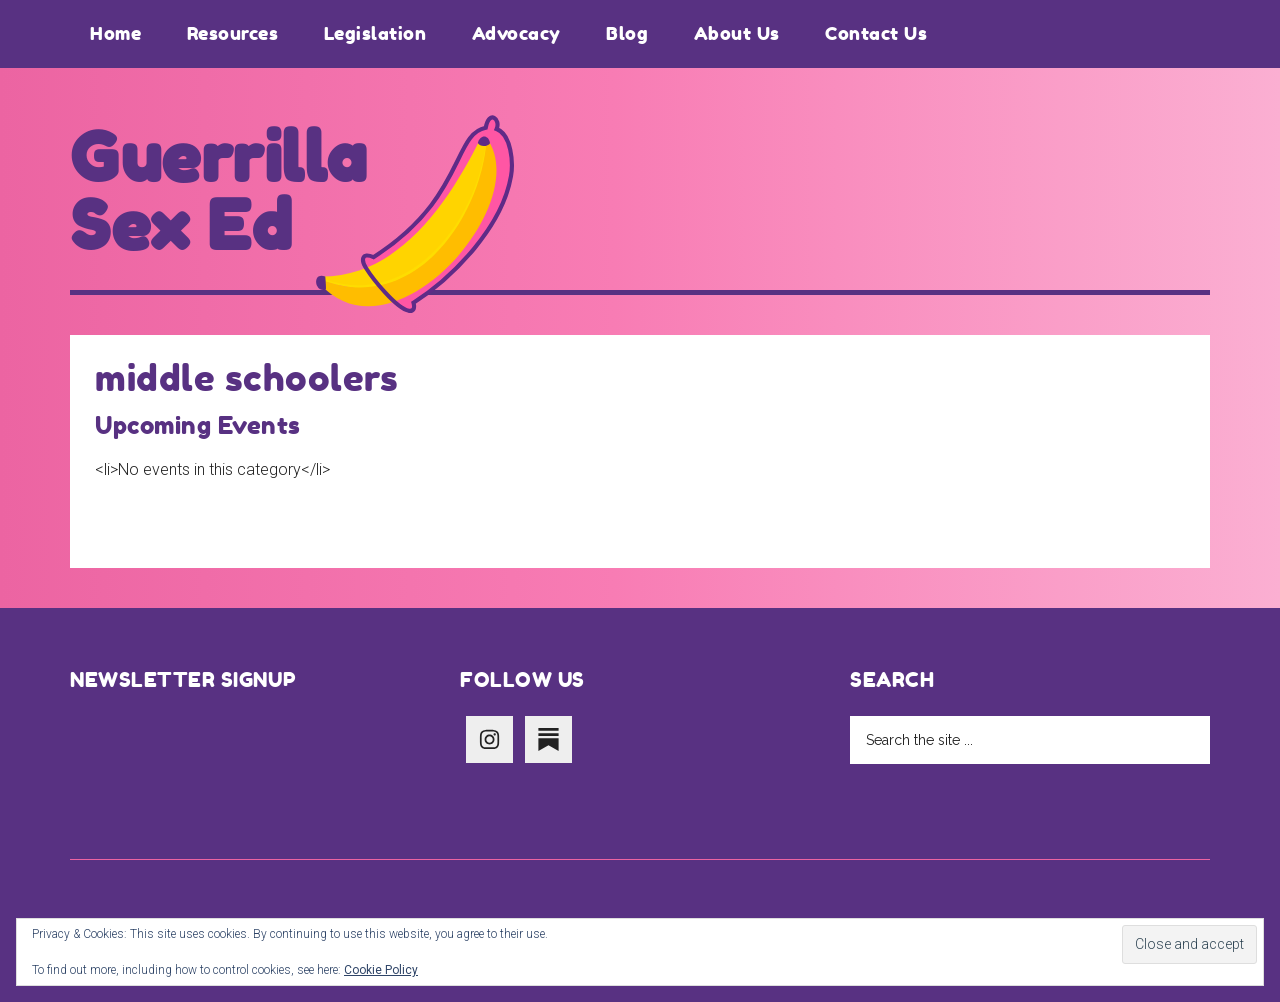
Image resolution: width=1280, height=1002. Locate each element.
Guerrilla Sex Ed (219, 192)
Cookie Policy (381, 970)
